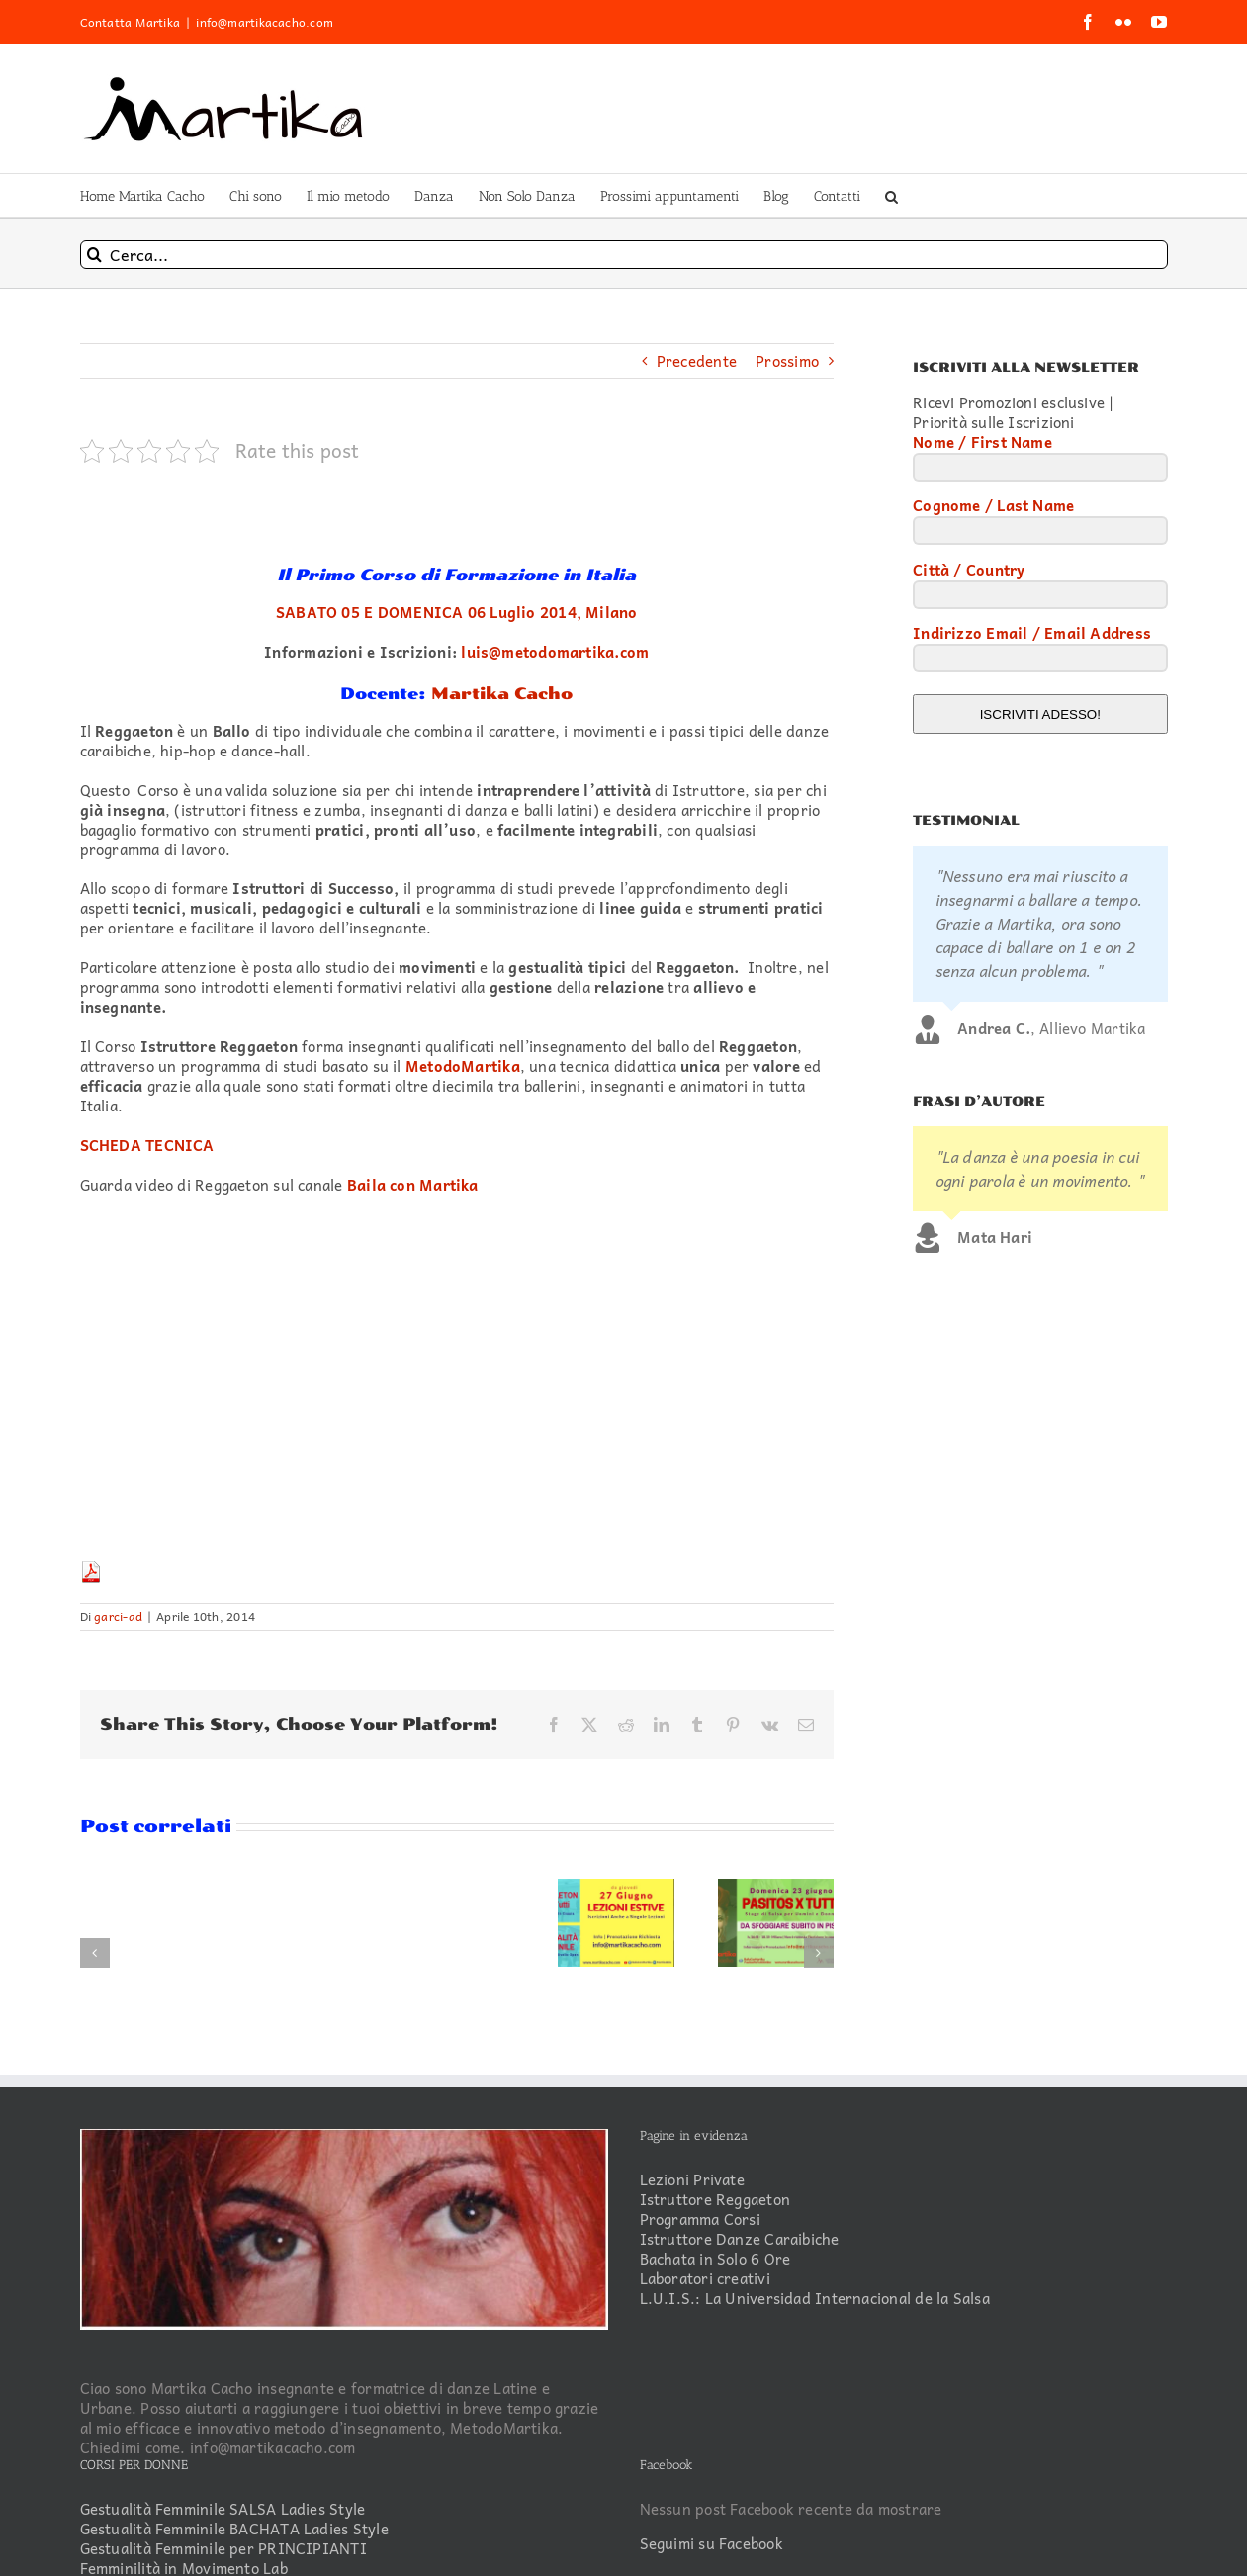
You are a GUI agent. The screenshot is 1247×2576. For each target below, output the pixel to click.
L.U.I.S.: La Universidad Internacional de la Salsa (815, 2299)
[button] (891, 195)
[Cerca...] (624, 254)
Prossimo (787, 361)
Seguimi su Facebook (711, 2543)
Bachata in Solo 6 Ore (715, 2259)
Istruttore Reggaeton (715, 2200)
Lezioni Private (692, 2180)
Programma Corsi (700, 2220)
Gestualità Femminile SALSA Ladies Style (223, 2510)
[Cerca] (94, 254)
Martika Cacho (502, 693)
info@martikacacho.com (264, 22)
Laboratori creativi (705, 2279)
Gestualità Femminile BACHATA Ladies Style (234, 2529)
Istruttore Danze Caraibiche (740, 2240)
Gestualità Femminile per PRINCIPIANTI (223, 2549)
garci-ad (118, 1616)
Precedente (697, 361)
